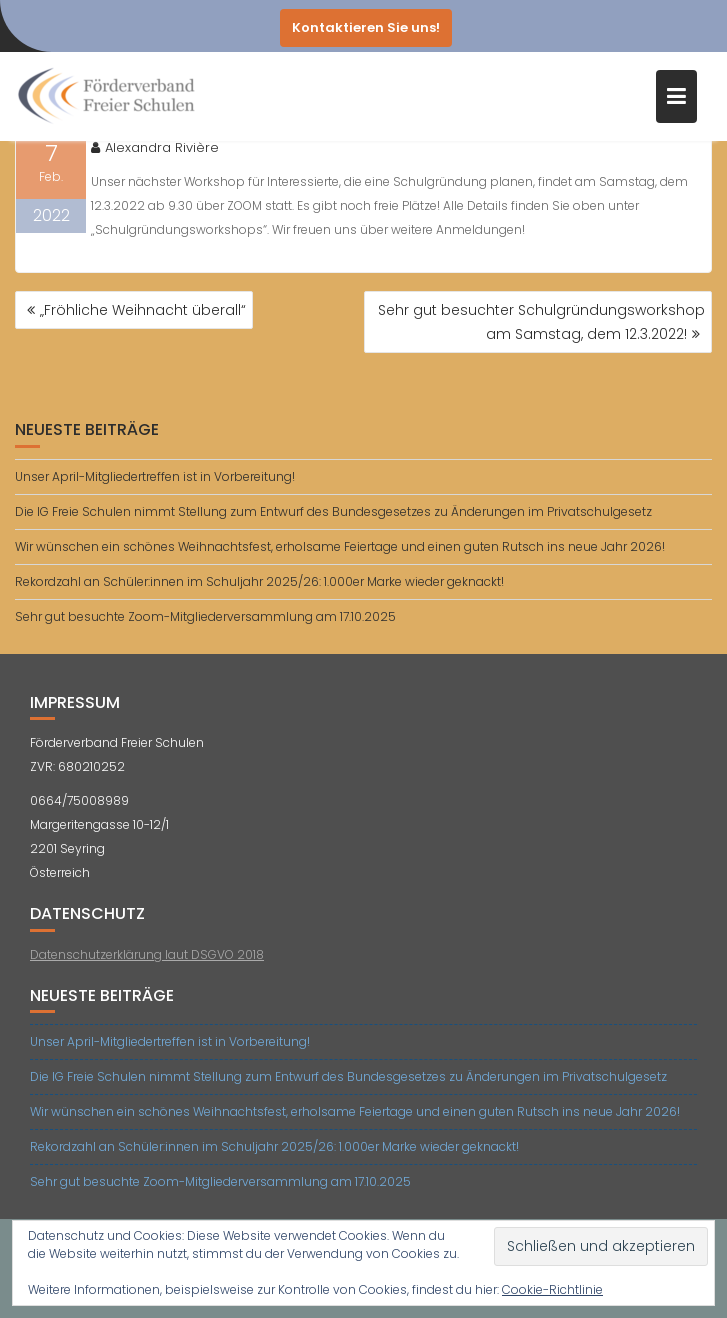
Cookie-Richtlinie (552, 1289)
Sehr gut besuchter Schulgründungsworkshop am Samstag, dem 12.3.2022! (541, 322)
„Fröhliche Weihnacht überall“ (143, 310)
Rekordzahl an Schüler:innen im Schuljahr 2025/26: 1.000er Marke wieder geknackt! (259, 581)
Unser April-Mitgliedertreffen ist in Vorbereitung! (155, 476)
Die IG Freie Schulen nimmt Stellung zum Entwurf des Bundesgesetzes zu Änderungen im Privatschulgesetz (333, 511)
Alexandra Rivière (155, 147)
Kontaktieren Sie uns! (366, 27)
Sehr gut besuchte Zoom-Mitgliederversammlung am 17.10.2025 (205, 616)
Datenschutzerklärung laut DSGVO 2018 (147, 954)
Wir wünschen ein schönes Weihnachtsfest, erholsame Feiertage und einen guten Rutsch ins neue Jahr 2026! (340, 546)
